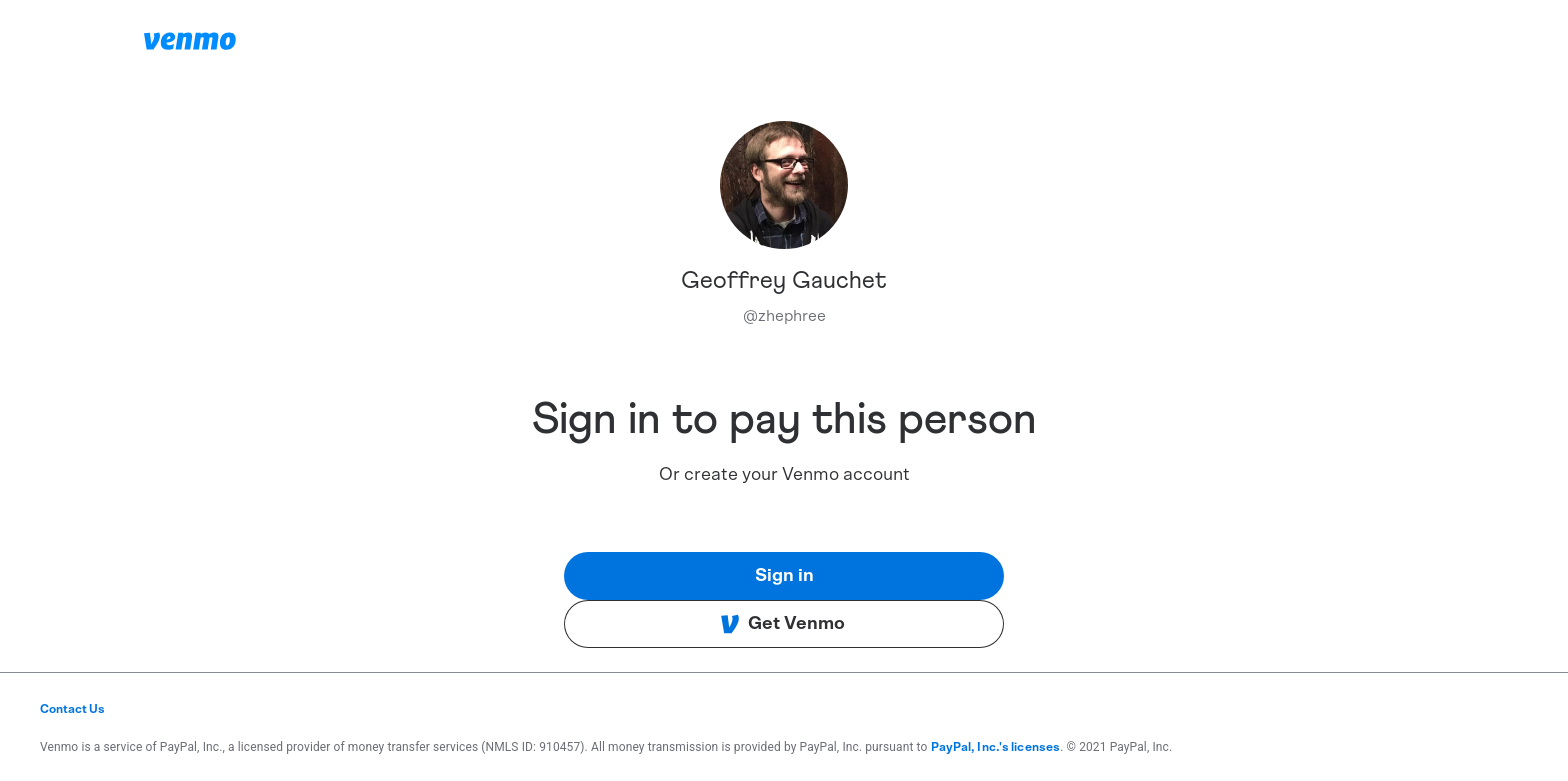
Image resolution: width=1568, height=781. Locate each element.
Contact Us (72, 709)
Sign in (784, 576)
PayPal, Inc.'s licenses (996, 747)
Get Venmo (782, 624)
